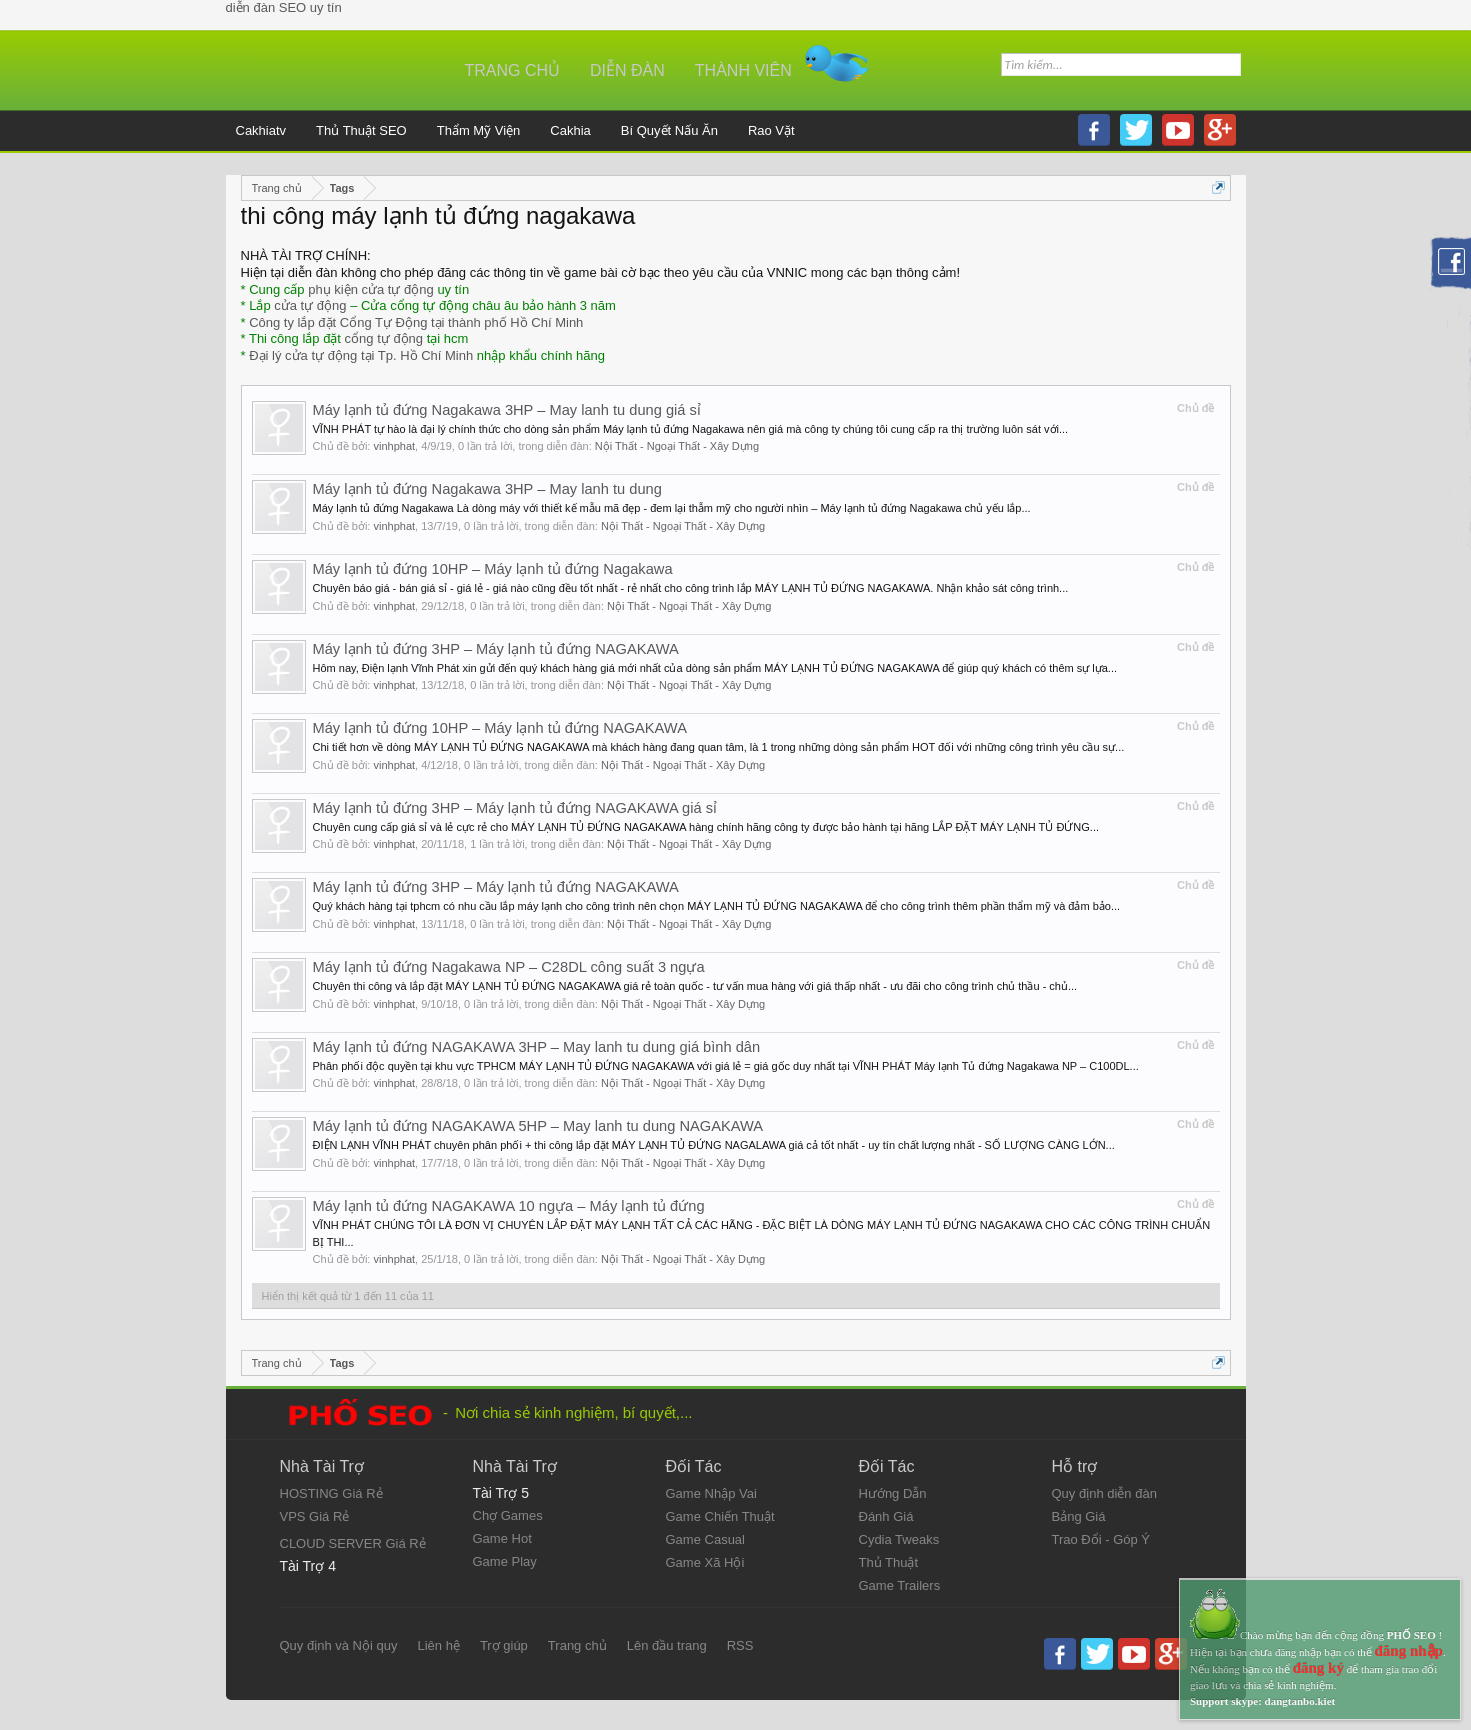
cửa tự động (310, 305)
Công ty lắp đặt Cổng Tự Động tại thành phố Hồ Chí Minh (416, 322)
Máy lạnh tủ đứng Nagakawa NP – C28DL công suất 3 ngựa (509, 967)
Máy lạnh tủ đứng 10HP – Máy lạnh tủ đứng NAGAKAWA (500, 728)
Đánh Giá (886, 1516)
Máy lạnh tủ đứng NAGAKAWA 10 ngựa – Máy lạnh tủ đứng (509, 1206)
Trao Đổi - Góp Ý (1101, 1539)
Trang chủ (513, 70)
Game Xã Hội (705, 1562)
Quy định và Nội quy (339, 1645)
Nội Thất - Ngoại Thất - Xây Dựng (677, 446)
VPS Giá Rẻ (315, 1516)
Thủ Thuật (889, 1562)
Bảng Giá (1079, 1516)
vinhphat (394, 446)
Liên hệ (438, 1645)
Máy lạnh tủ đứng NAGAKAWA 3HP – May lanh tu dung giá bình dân (537, 1047)
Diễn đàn (627, 70)
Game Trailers (900, 1585)
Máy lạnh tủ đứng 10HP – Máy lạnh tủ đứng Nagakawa (493, 569)
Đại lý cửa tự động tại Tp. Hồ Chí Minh (361, 355)
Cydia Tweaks (899, 1539)
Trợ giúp (504, 1645)
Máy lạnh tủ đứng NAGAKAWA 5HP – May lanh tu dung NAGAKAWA (538, 1126)
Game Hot (502, 1538)
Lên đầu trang (667, 1645)
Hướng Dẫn (893, 1493)
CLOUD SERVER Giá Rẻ (353, 1543)
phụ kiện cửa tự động (371, 289)
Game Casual (705, 1539)
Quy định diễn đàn (1104, 1493)
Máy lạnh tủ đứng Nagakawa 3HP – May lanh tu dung (487, 489)
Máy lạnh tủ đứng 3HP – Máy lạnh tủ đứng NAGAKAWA (496, 649)
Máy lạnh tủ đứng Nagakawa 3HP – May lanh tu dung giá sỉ (507, 410)
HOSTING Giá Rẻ (331, 1493)
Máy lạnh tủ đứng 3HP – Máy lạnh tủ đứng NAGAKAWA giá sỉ (515, 808)
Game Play (505, 1561)
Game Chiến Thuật (720, 1516)
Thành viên (743, 70)
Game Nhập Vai (711, 1493)
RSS (740, 1645)
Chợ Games (508, 1515)
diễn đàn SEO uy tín (284, 7)
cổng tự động (384, 338)
